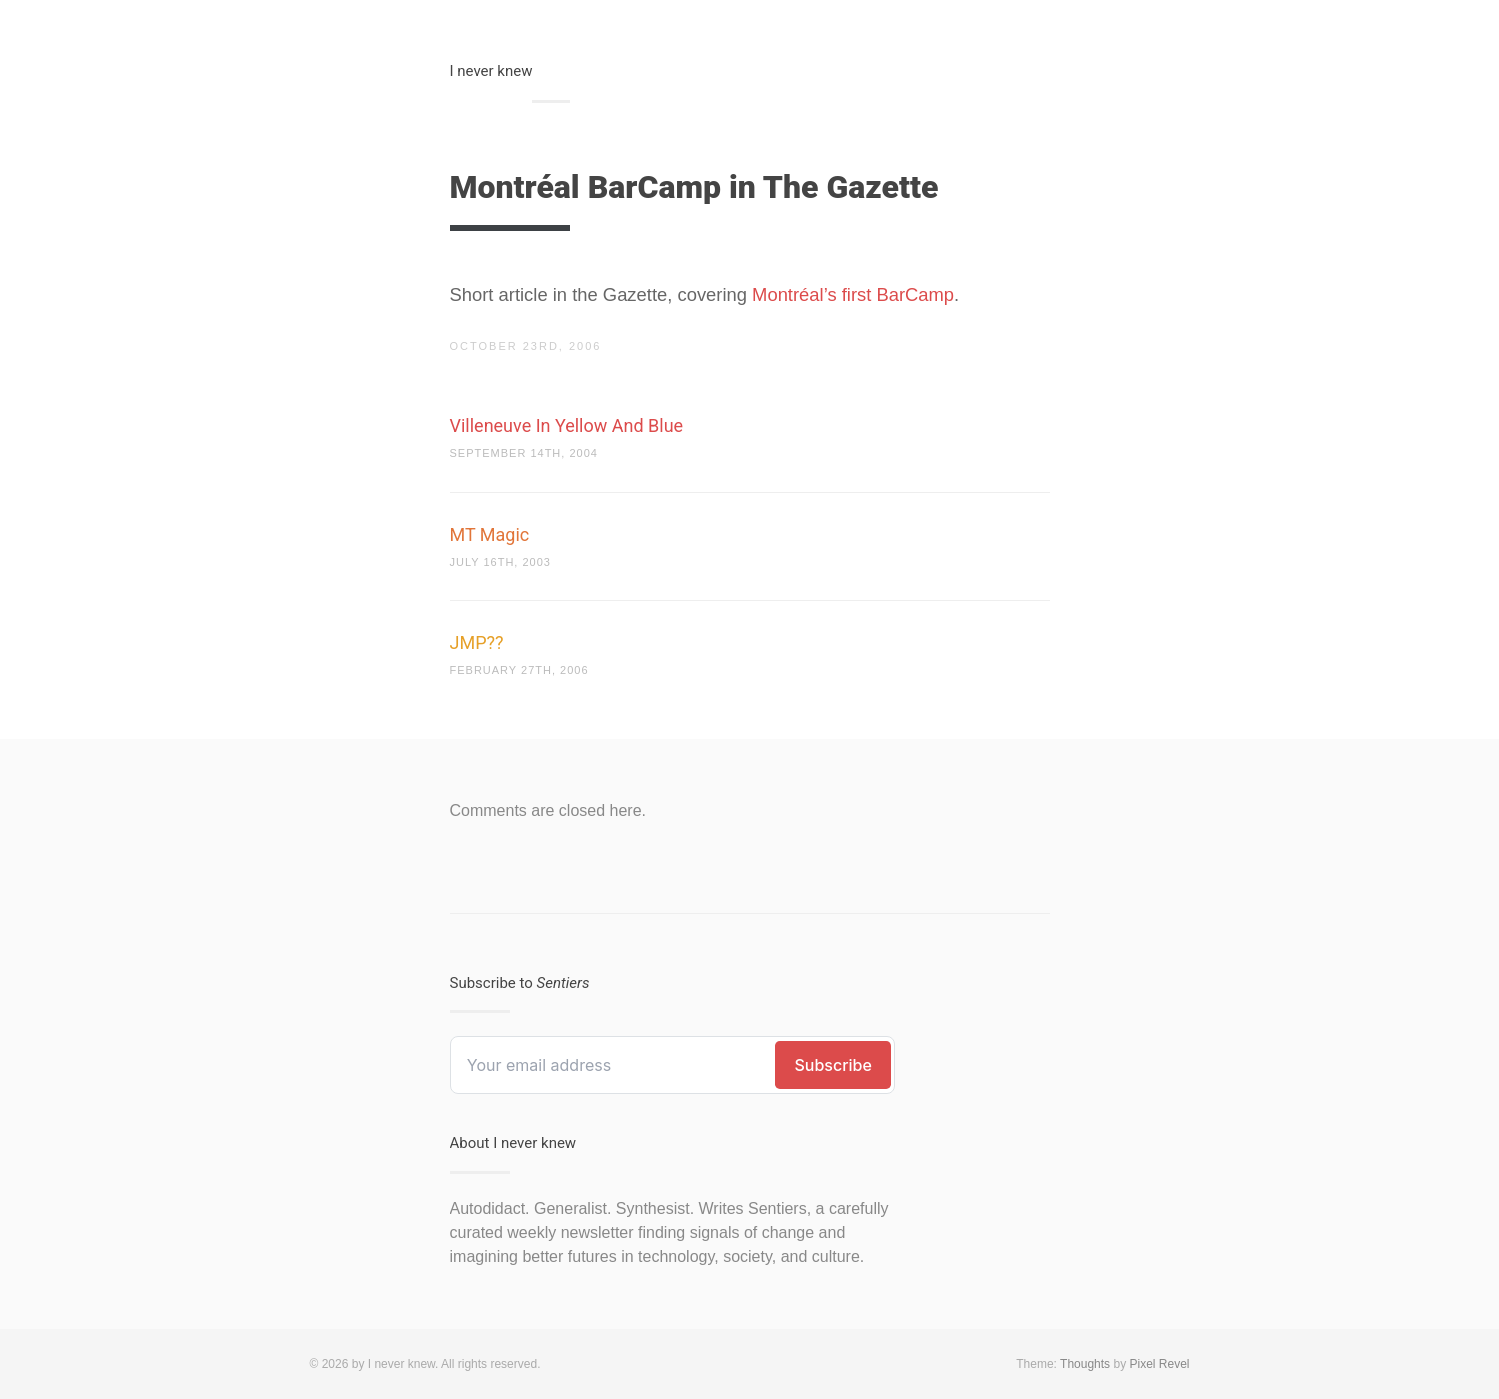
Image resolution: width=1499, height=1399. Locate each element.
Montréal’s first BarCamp (853, 294)
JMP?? (477, 642)
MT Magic (490, 534)
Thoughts (1085, 1364)
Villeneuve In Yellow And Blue (567, 425)
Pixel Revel (1159, 1364)
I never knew (491, 71)
